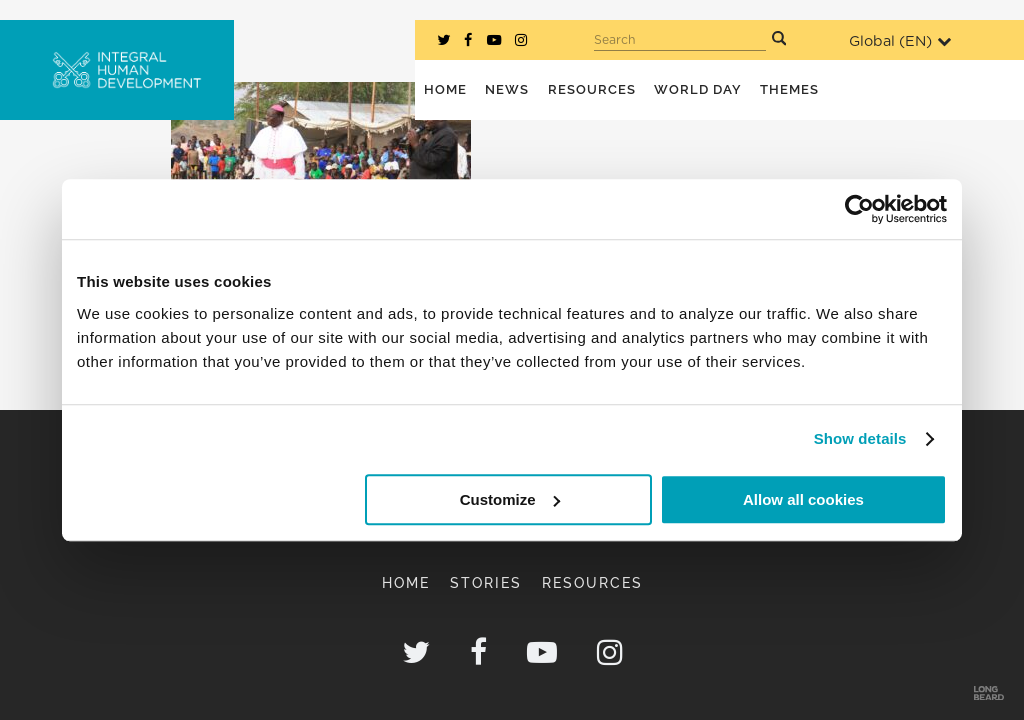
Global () (900, 41)
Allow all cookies (803, 499)
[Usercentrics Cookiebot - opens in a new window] (859, 209)
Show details (860, 438)
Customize (510, 499)
